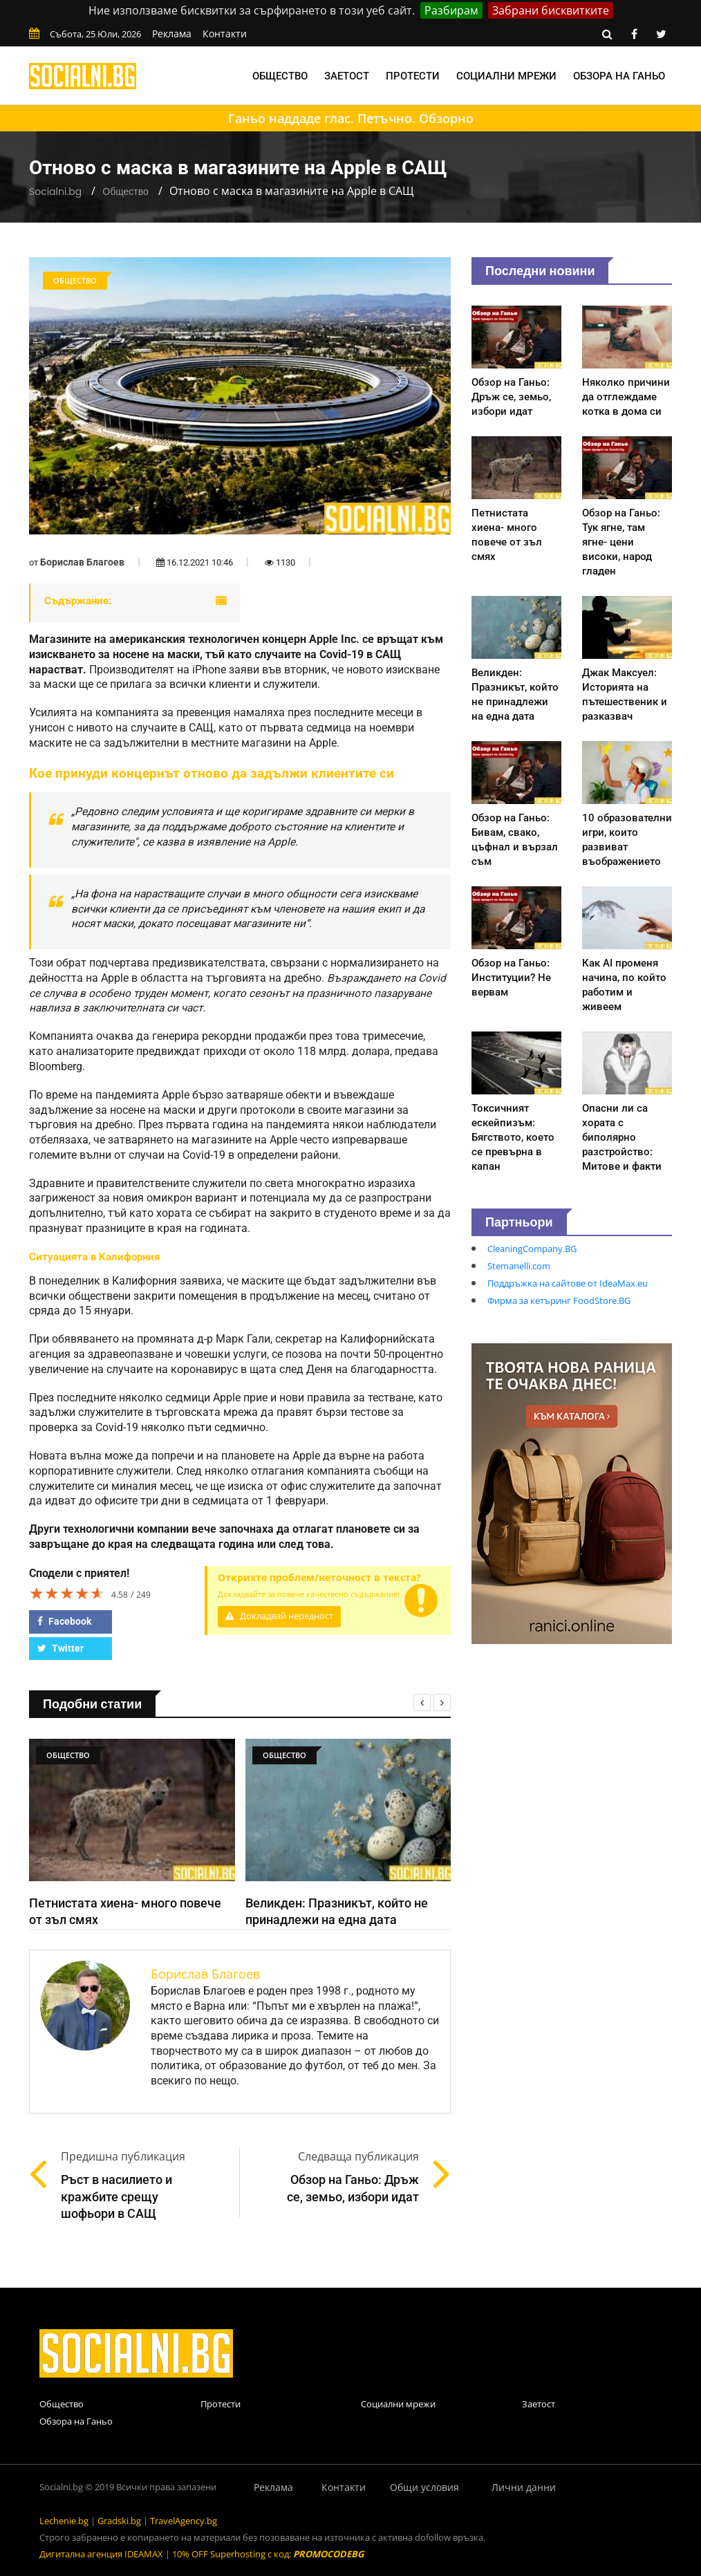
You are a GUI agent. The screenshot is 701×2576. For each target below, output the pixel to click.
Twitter (60, 1648)
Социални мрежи (506, 76)
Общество (280, 76)
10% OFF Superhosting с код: (268, 2554)
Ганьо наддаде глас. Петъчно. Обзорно (351, 118)
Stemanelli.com (518, 1266)
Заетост (346, 76)
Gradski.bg (119, 2520)
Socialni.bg (55, 191)
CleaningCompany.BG (532, 1248)
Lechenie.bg (63, 2520)
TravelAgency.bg (183, 2520)
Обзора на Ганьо (619, 76)
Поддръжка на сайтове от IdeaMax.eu (567, 1283)
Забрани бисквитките (550, 10)
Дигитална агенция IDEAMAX (101, 2554)
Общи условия (424, 2487)
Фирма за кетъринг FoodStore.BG (558, 1300)
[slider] (67, 1593)
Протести (413, 76)
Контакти (225, 33)
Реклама (171, 33)
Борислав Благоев (82, 562)
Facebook (64, 1621)
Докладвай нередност (279, 1616)
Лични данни (524, 2487)
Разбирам (451, 10)
